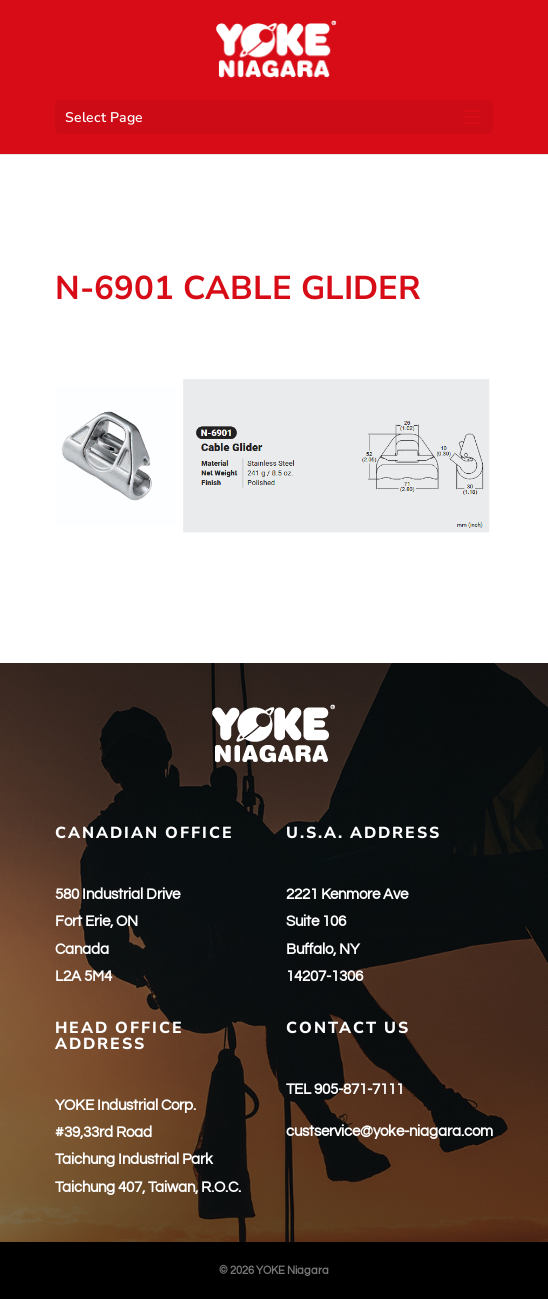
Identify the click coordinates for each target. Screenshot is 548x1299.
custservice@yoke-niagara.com (389, 1131)
